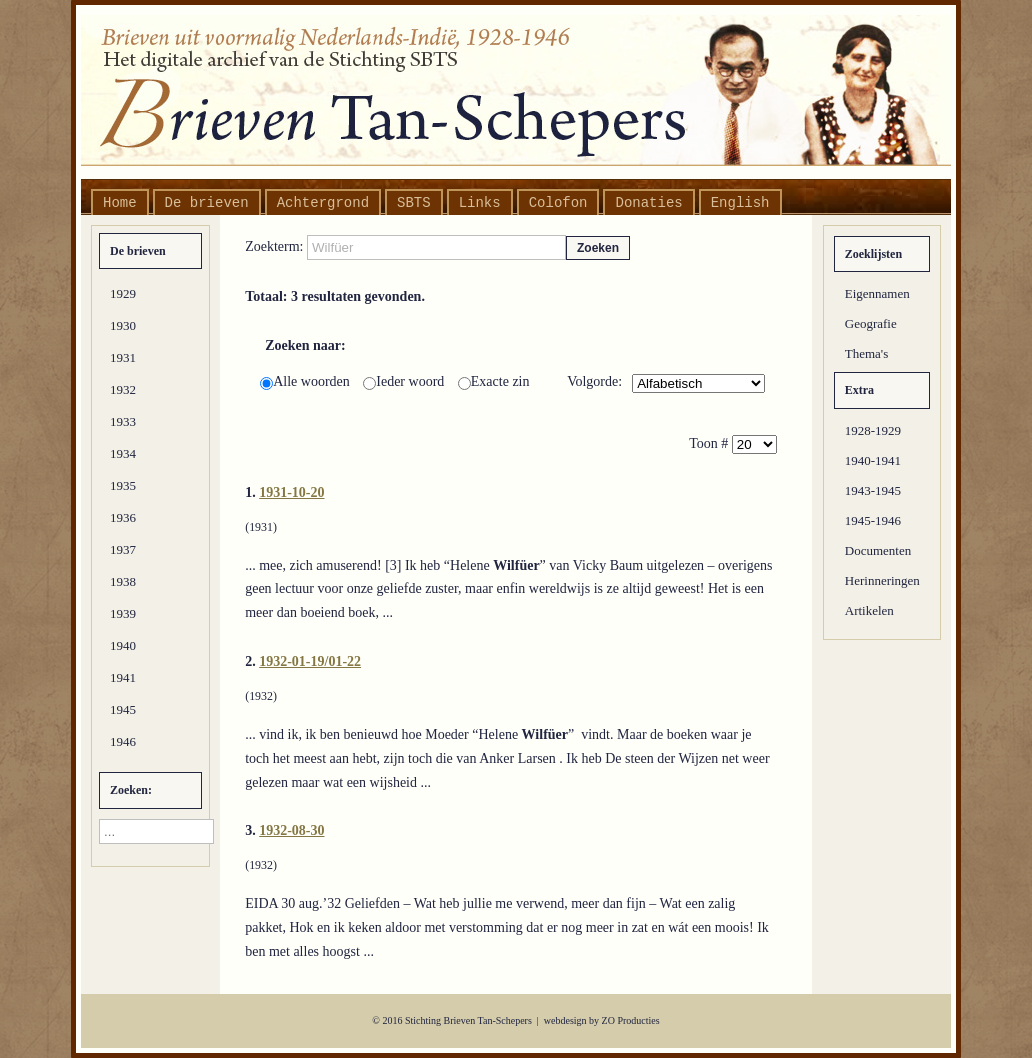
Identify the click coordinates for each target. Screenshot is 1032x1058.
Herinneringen (882, 580)
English (740, 203)
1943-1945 (873, 490)
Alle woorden (306, 381)
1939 (123, 613)
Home (120, 203)
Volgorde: (594, 381)
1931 (123, 357)
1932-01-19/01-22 (310, 661)
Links (480, 203)
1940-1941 (873, 460)
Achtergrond (323, 203)
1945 (123, 709)
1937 (123, 549)
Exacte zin (494, 381)
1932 (123, 389)
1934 (123, 453)
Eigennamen (877, 293)
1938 (123, 581)
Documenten (878, 550)
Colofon (558, 203)
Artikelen (869, 610)
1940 (123, 645)
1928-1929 (873, 430)
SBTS (414, 203)
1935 (123, 485)
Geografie (871, 323)
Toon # (710, 443)
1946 (123, 741)
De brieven (207, 203)
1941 (123, 677)
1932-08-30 (291, 830)
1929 (123, 293)
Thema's (867, 353)
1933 (123, 421)
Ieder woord (405, 381)
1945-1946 (873, 520)
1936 (123, 517)
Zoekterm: (276, 246)
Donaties (648, 203)
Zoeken (598, 248)
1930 (123, 325)
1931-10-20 (291, 492)
